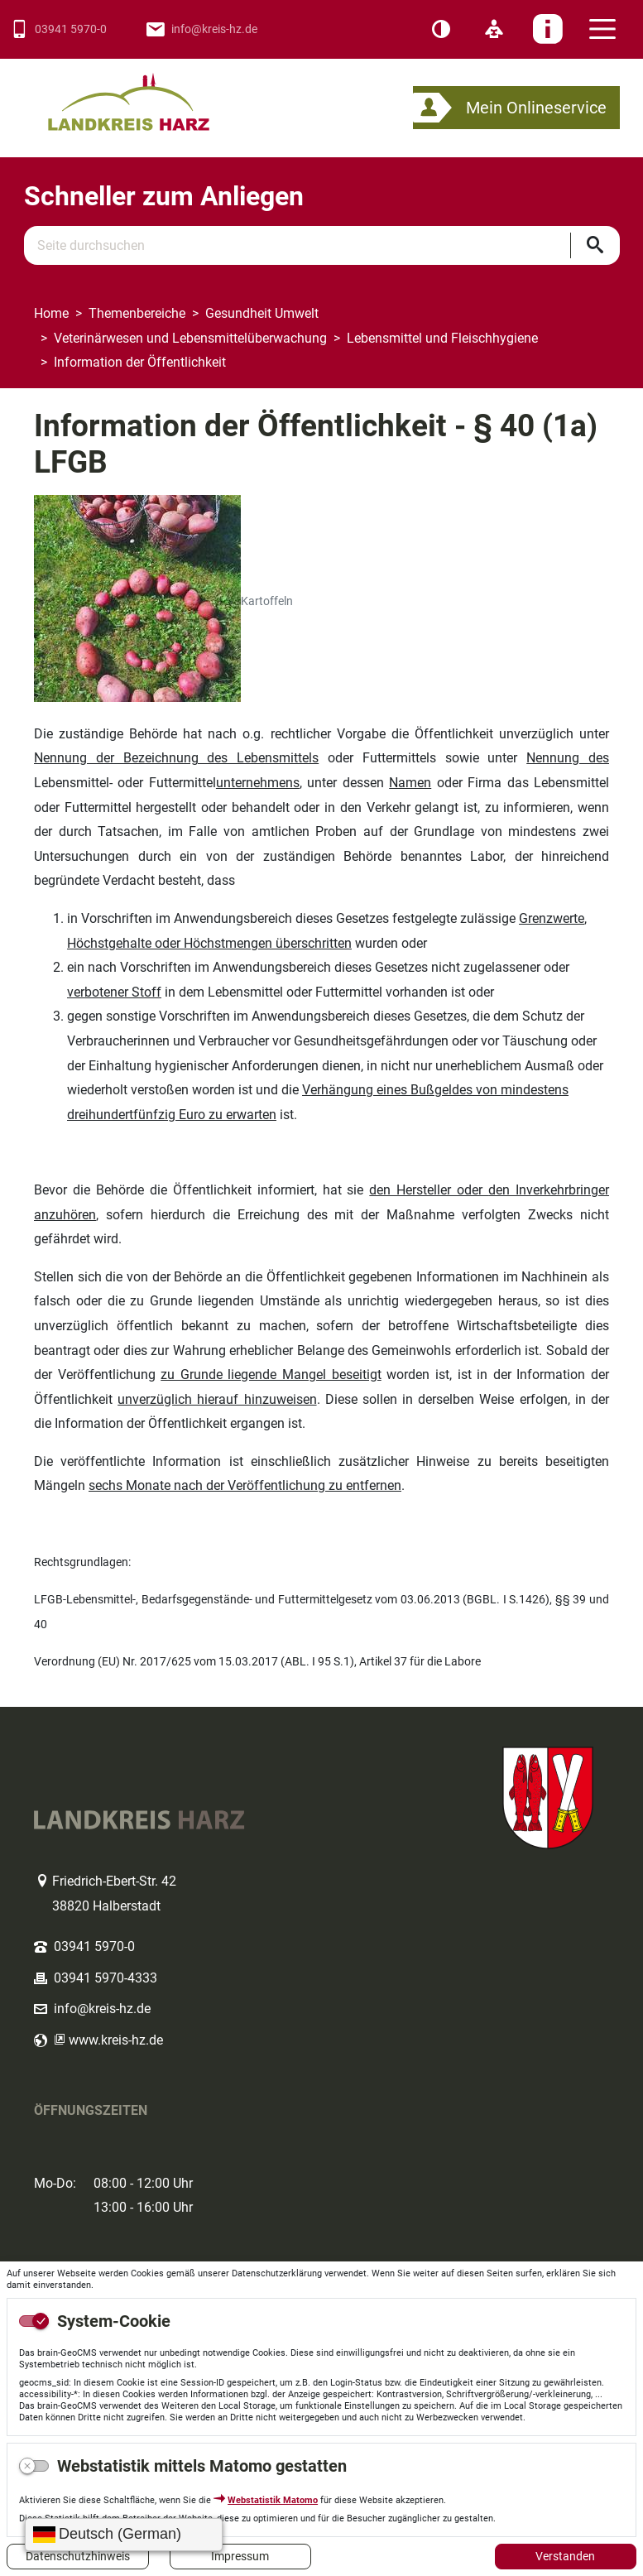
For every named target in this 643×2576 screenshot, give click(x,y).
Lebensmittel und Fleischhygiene (442, 338)
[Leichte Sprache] (494, 29)
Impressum (240, 2556)
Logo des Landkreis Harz (150, 95)
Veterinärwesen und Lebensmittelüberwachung (190, 338)
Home (51, 313)
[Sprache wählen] (123, 2534)
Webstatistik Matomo (273, 2500)
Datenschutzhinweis (78, 2556)
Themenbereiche (137, 313)
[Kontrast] (441, 29)
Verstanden (565, 2556)
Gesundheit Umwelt (262, 313)
